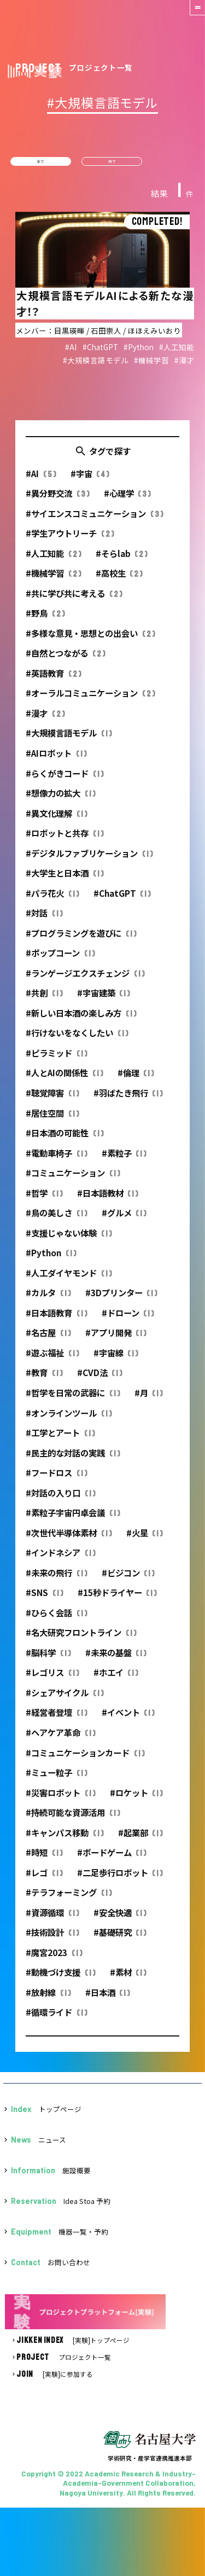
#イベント (128, 1720)
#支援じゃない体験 (69, 1240)
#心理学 (127, 501)
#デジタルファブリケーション (89, 860)
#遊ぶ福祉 (52, 1360)
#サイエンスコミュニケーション (94, 520)
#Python (51, 1260)
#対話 (44, 920)
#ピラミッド (56, 1060)
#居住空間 (52, 1120)
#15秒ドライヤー (117, 1600)
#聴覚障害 (52, 1100)
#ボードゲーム (112, 1860)
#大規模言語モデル (69, 740)
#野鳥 (45, 620)
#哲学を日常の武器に (73, 1400)
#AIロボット (56, 760)
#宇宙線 (115, 1360)
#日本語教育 (56, 1320)
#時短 (44, 1860)
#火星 (144, 1540)
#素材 (128, 1980)
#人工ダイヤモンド (69, 1280)
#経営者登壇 (56, 1720)
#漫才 (45, 720)
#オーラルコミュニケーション (90, 700)
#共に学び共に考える (74, 600)
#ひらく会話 (56, 1620)
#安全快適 (120, 1919)
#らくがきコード (64, 780)
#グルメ (124, 1220)
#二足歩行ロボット (120, 1879)
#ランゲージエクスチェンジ (85, 980)
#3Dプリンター (121, 1300)
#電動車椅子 (56, 1160)
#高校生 (119, 581)
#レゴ (44, 1879)
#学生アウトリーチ (70, 541)
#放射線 (48, 1999)
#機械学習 (53, 581)
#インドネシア (60, 1560)
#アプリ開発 (116, 1340)
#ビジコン (128, 1580)
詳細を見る (102, 308)
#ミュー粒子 (56, 1780)
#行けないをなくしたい (77, 1040)
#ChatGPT (122, 900)
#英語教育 (53, 680)
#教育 (44, 1380)
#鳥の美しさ (56, 1220)
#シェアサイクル (64, 1699)
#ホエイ (115, 1680)
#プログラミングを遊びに (81, 940)
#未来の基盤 (116, 1659)
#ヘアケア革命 (60, 1740)
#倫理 (136, 1080)
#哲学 (44, 1200)
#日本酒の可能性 (64, 1140)
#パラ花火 (52, 900)
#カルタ (48, 1300)
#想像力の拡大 (60, 800)
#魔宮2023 (54, 1959)
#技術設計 (52, 1940)
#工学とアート (60, 1440)
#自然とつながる (65, 660)
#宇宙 (90, 480)
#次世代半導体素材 (69, 1540)
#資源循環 (52, 1919)
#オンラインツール (69, 1420)
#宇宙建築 (103, 1000)
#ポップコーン (60, 960)
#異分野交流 (57, 501)
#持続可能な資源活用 (73, 1820)
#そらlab (122, 560)
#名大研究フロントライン (81, 1640)
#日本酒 (107, 1999)
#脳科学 (48, 1659)
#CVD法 (99, 1380)
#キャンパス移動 (64, 1840)
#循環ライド (56, 2020)
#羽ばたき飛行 (128, 1100)
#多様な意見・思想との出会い (90, 640)
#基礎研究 (120, 1940)
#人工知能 (53, 560)
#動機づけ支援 (60, 1980)
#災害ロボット (60, 1800)
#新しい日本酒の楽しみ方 (81, 1020)
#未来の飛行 (56, 1580)
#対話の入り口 (60, 1500)
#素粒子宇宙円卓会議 (73, 1520)
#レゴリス (52, 1680)
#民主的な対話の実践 (73, 1460)
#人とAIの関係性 (64, 1080)
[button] (189, 15)
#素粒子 (124, 1160)
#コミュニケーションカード (85, 1760)
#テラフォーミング (69, 1900)
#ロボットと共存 (64, 840)
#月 (148, 1400)
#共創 (44, 1000)
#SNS (44, 1600)
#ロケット (136, 1800)
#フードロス (56, 1480)
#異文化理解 (56, 820)
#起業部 (140, 1840)
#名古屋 (48, 1340)
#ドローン (128, 1320)
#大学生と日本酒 (64, 880)
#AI (41, 480)
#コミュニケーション (73, 1180)
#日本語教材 (107, 1200)
